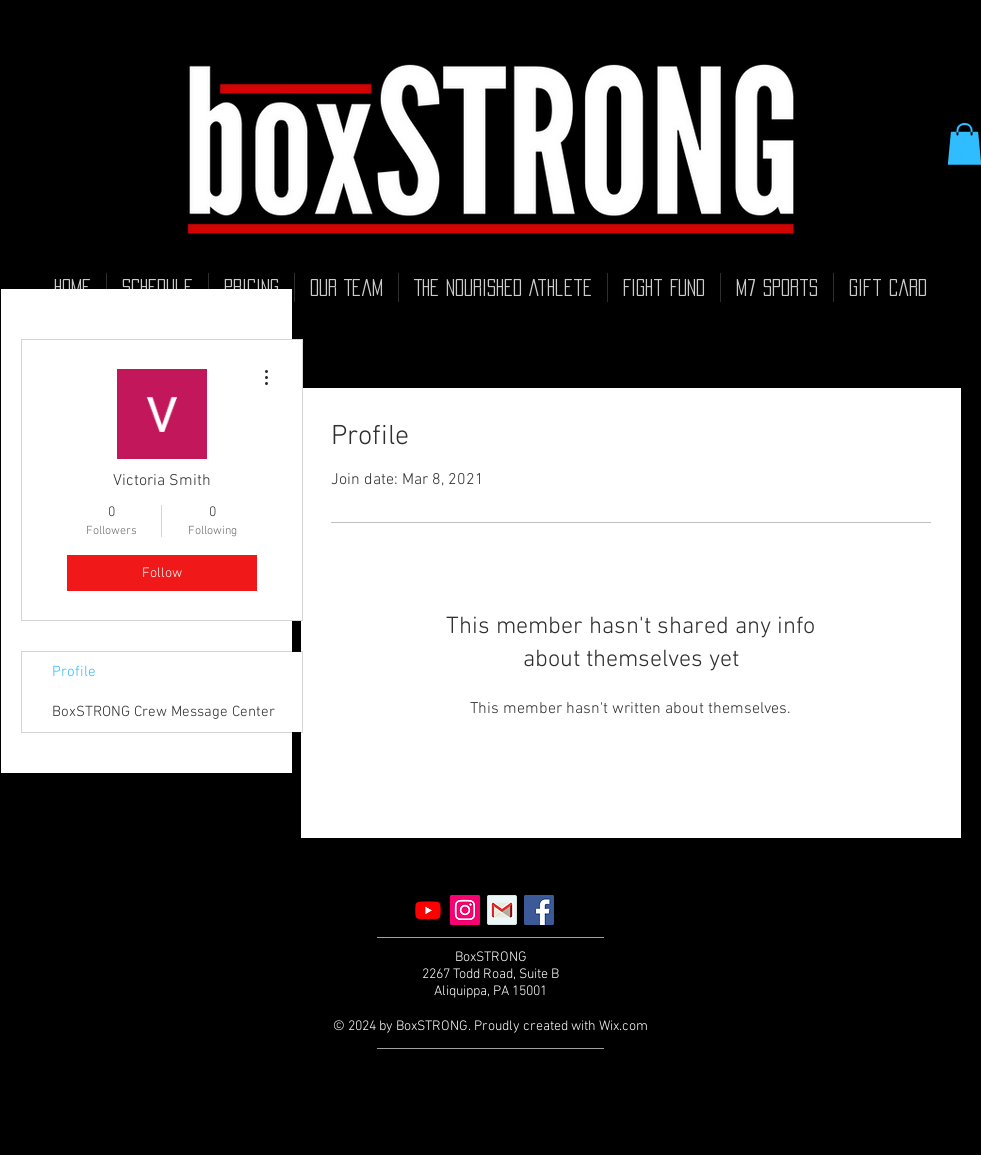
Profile (74, 672)
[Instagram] (465, 910)
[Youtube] (428, 910)
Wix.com (623, 1026)
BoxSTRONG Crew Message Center (163, 712)
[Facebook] (539, 910)
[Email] (502, 910)
